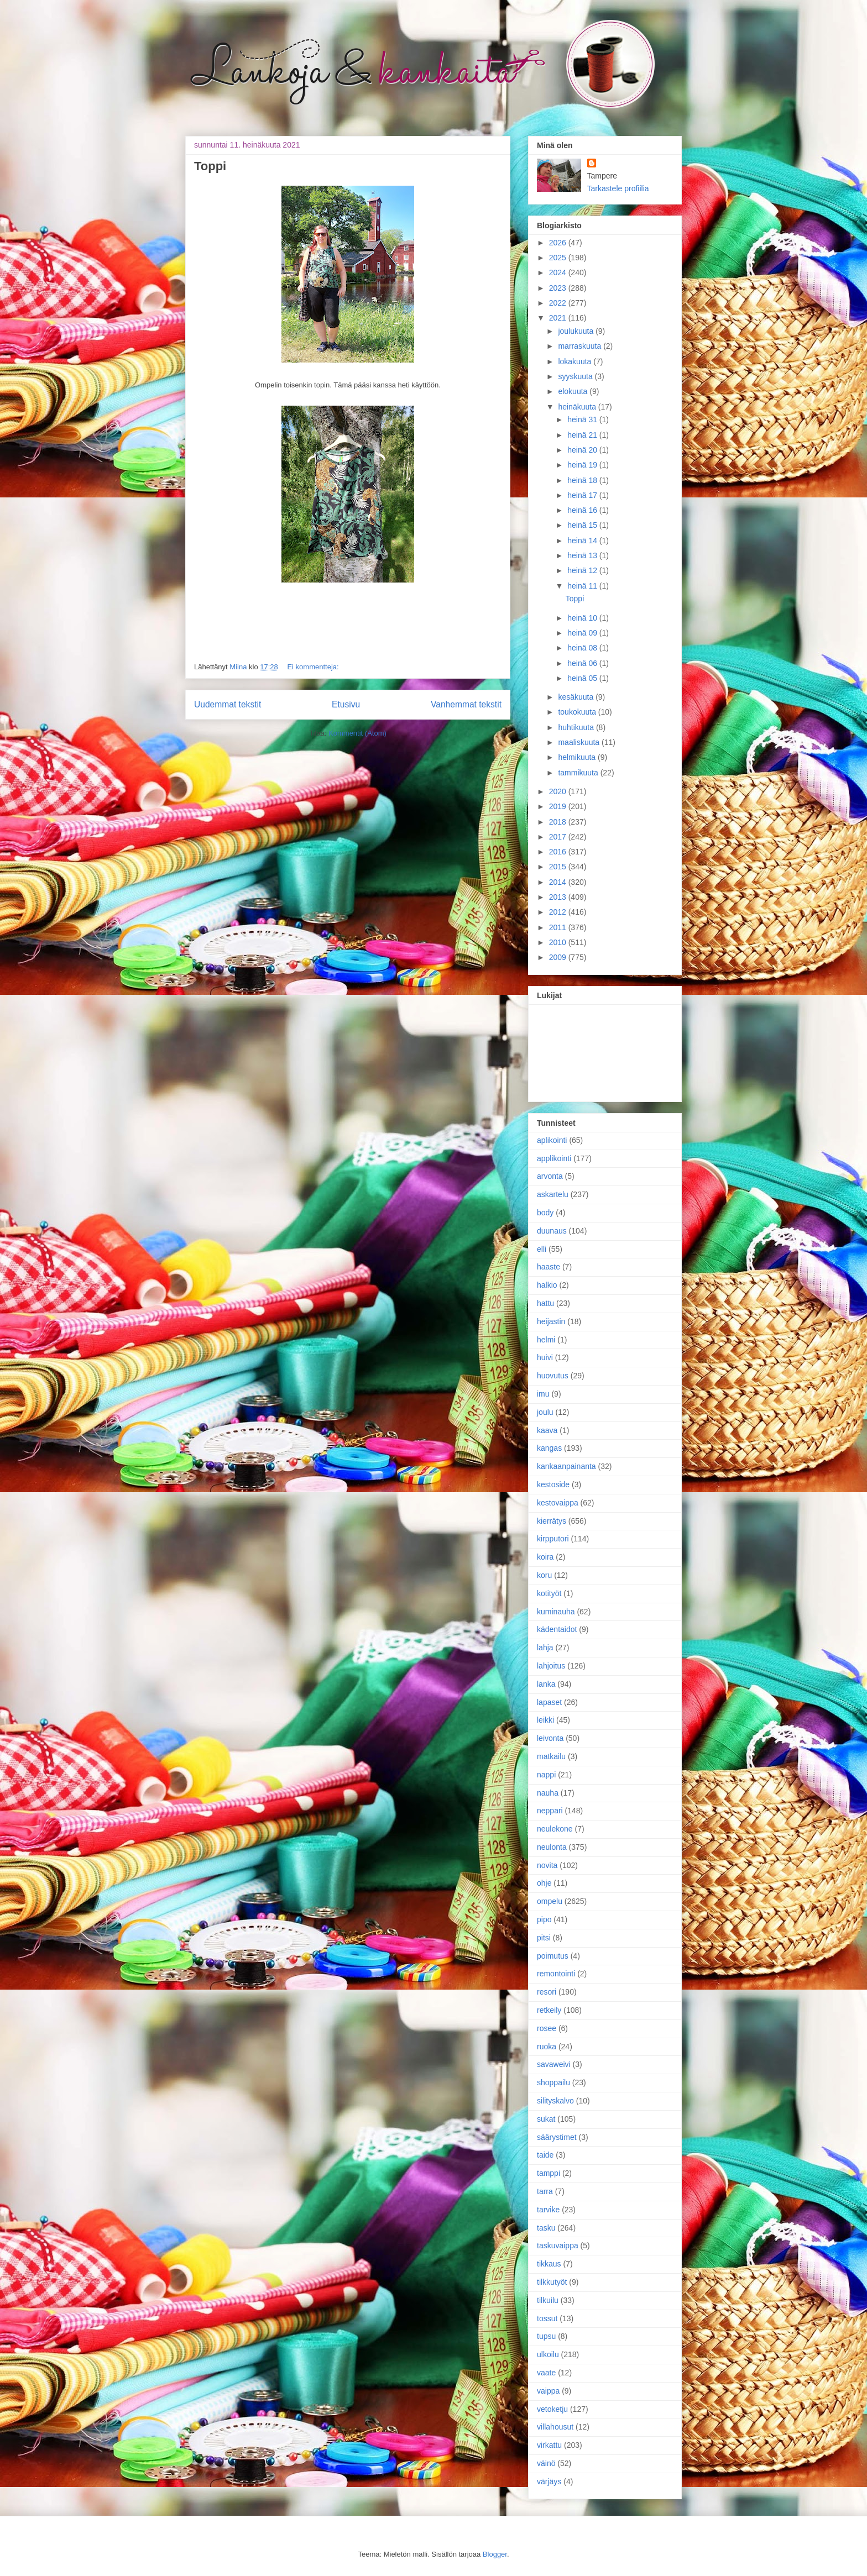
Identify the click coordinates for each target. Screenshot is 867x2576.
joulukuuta (577, 331)
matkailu (551, 1756)
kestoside (553, 1484)
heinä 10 (583, 617)
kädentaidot (557, 1629)
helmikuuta (578, 757)
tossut (547, 2318)
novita (547, 1865)
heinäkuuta (578, 406)
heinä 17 (583, 495)
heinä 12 (583, 570)
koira (545, 1556)
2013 (558, 897)
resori (546, 1991)
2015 (558, 866)
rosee (546, 2028)
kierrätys (551, 1521)
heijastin (551, 1321)
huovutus (552, 1375)
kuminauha (556, 1611)
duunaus (552, 1230)
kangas (549, 1448)
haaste (548, 1266)
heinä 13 (583, 555)
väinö (546, 2463)
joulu (545, 1412)
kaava (547, 1430)
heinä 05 (583, 678)
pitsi (544, 1937)
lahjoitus (551, 1665)
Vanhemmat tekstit (466, 704)
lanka (546, 1684)
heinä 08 (583, 647)
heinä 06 (583, 663)
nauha (547, 1792)
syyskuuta (576, 376)
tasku (546, 2227)
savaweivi (554, 2064)
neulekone (555, 1828)
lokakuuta (575, 361)
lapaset (549, 1702)
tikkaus (549, 2263)
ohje (544, 1883)
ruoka (546, 2046)
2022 (558, 302)
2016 (558, 851)
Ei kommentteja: (312, 667)
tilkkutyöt (552, 2282)
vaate (546, 2372)
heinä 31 (583, 419)
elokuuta (573, 391)
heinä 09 (583, 632)
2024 (558, 272)
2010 (558, 942)
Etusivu (346, 704)
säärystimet (557, 2137)
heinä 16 (583, 510)
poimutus (552, 1955)
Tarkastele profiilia (618, 188)
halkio (547, 1285)
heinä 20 (583, 449)
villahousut (555, 2426)
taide (545, 2154)
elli (541, 1249)
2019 (558, 806)
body (545, 1212)
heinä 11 (583, 585)
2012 (558, 911)
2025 (558, 257)
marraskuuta (580, 346)
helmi (546, 1339)
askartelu (552, 1194)
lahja (545, 1647)
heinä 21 (583, 435)
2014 (558, 882)
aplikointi (552, 1140)
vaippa (548, 2390)
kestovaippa (557, 1502)
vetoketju (552, 2409)
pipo (544, 1919)
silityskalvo (555, 2100)
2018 (558, 821)
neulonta (552, 1847)
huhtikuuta (577, 727)
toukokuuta (578, 711)
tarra (545, 2191)
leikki (545, 1719)
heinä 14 (583, 540)
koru (544, 1575)
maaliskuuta (580, 742)
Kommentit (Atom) (357, 733)
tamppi (548, 2173)
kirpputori (553, 1538)
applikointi (554, 1158)
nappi (546, 1774)
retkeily (549, 2010)
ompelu (549, 1901)
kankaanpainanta (566, 1466)
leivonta (550, 1738)
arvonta (550, 1176)
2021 (558, 317)
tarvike (548, 2209)
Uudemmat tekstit (227, 704)
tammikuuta (579, 772)
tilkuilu (547, 2300)
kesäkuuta (577, 696)
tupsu (546, 2336)
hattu (545, 1303)
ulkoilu (548, 2354)
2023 (558, 288)
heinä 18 (583, 480)
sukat (546, 2119)
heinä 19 (583, 464)
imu (543, 1393)
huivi (545, 1357)
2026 (558, 242)
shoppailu (553, 2082)
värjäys (549, 2481)
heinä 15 (583, 525)
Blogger (495, 2554)
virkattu (549, 2445)
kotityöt (549, 1593)
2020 (558, 791)
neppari (550, 1810)
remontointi (556, 1973)
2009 (558, 957)
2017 (558, 836)
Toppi (210, 166)
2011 (558, 927)
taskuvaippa (557, 2245)
